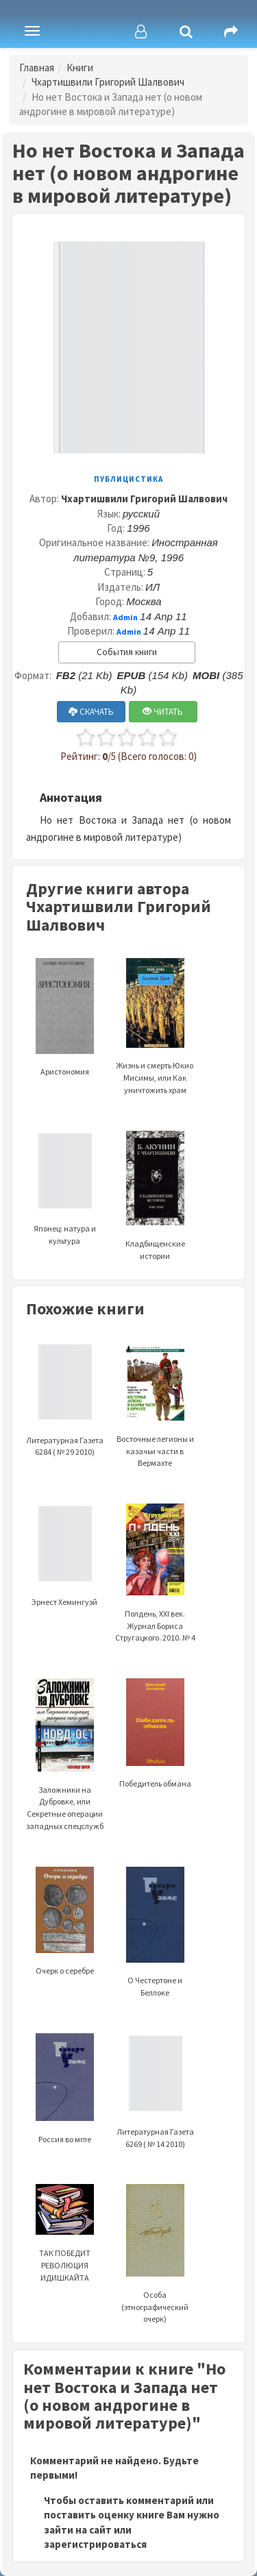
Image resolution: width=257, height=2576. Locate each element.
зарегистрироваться (95, 2544)
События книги (127, 652)
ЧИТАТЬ (163, 711)
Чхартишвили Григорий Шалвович (108, 81)
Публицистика (128, 479)
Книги (79, 67)
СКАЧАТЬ (91, 711)
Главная (36, 67)
